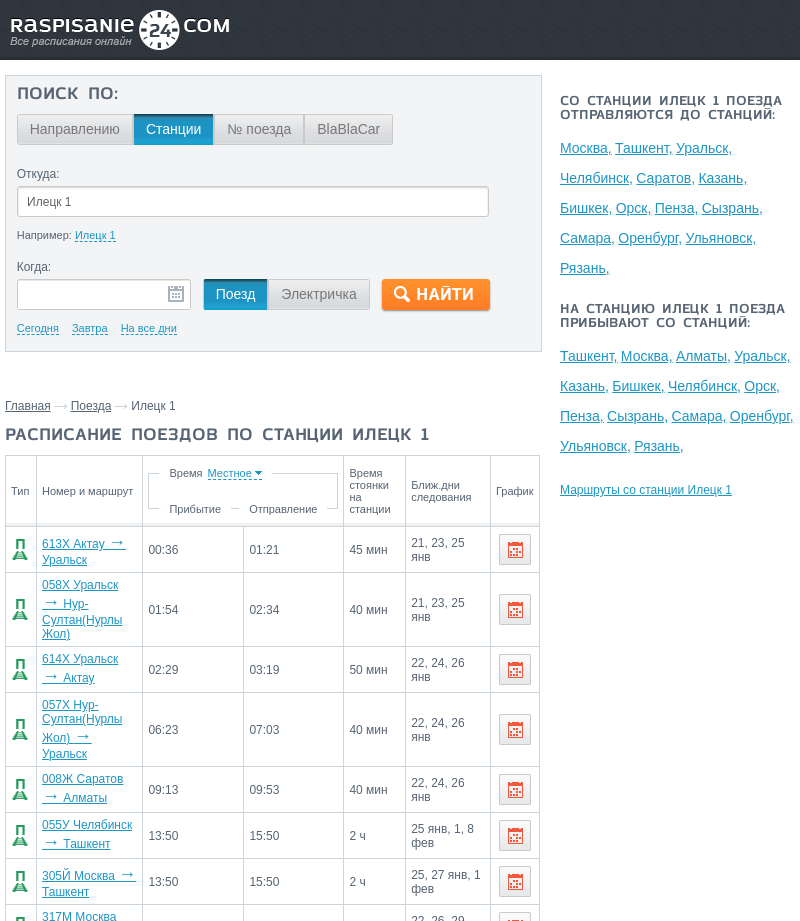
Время (190, 473)
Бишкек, (586, 208)
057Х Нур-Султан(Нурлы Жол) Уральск (91, 721)
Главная (28, 406)
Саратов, (666, 178)
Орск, (635, 208)
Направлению (75, 129)
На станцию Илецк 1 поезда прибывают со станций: (672, 317)
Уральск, (706, 148)
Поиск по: (67, 95)
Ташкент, (645, 148)
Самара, (587, 238)
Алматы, (705, 356)
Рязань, (585, 268)
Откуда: (38, 174)
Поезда (91, 406)
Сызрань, (734, 208)
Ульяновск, (722, 238)
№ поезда (259, 129)
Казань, (724, 178)
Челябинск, (596, 178)
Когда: (34, 267)
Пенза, (679, 208)
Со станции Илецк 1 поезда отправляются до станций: (671, 109)
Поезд (236, 294)
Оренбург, (651, 238)
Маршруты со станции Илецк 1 (646, 490)
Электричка (318, 294)
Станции (174, 129)
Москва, (586, 148)
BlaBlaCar (348, 129)
